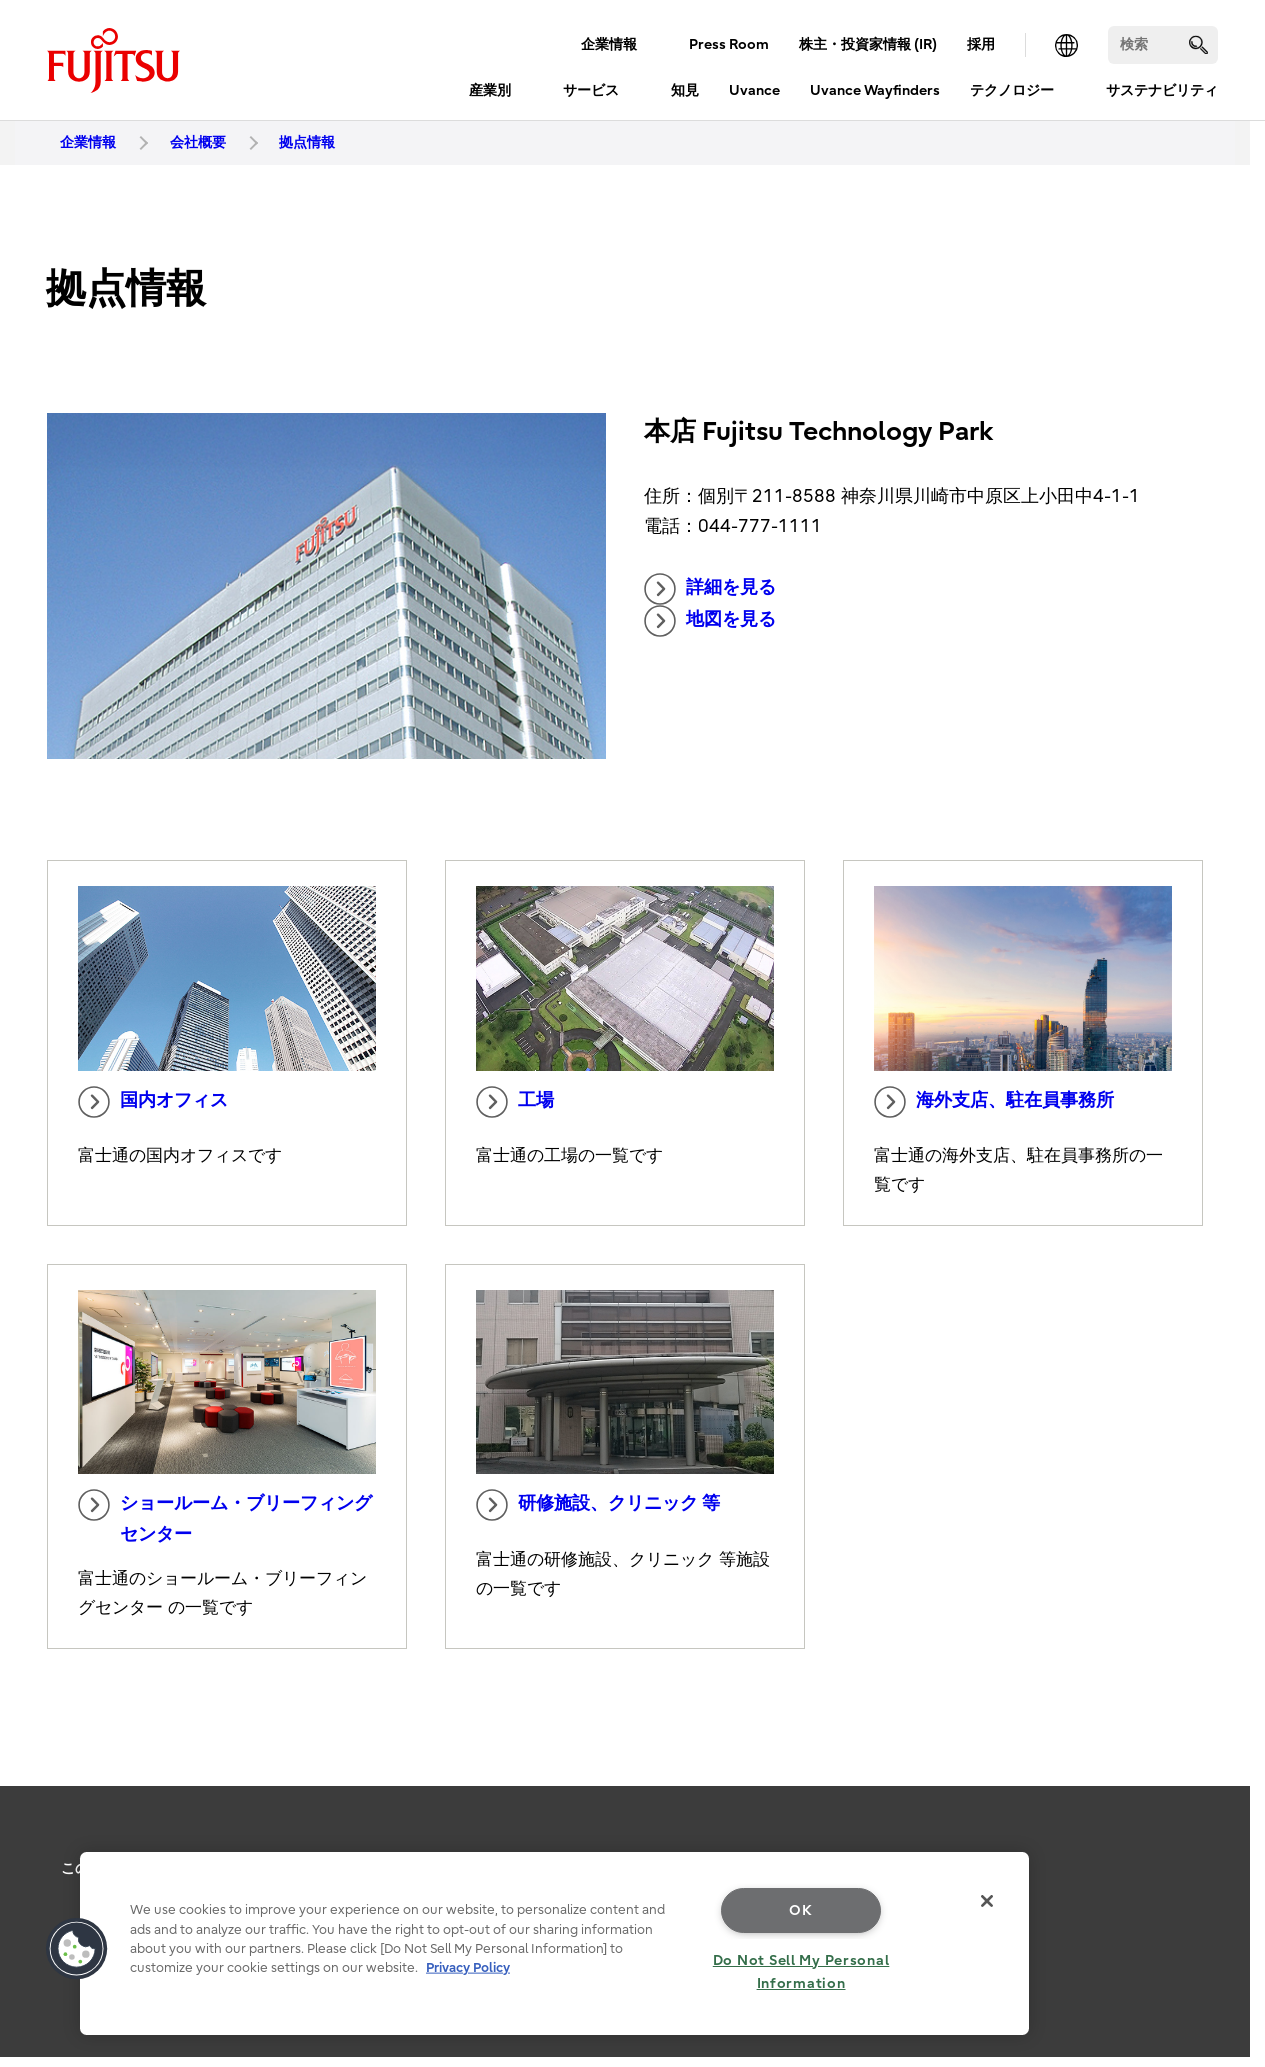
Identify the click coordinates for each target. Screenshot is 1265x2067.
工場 (515, 1102)
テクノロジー (1012, 90)
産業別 (490, 90)
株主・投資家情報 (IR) (868, 44)
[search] (1198, 44)
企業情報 (609, 44)
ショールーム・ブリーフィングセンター (225, 1517)
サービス (591, 90)
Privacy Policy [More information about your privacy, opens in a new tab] (468, 1967)
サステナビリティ (1162, 90)
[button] (77, 1949)
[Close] (987, 1901)
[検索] (1163, 45)
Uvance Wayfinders (875, 90)
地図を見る (710, 621)
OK (800, 1910)
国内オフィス (153, 1102)
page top (1220, 1840)
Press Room (729, 44)
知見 (685, 90)
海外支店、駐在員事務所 (994, 1102)
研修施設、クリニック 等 (598, 1505)
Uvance (754, 90)
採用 (981, 44)
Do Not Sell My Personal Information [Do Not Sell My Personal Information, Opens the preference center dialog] (801, 1972)
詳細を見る (710, 589)
